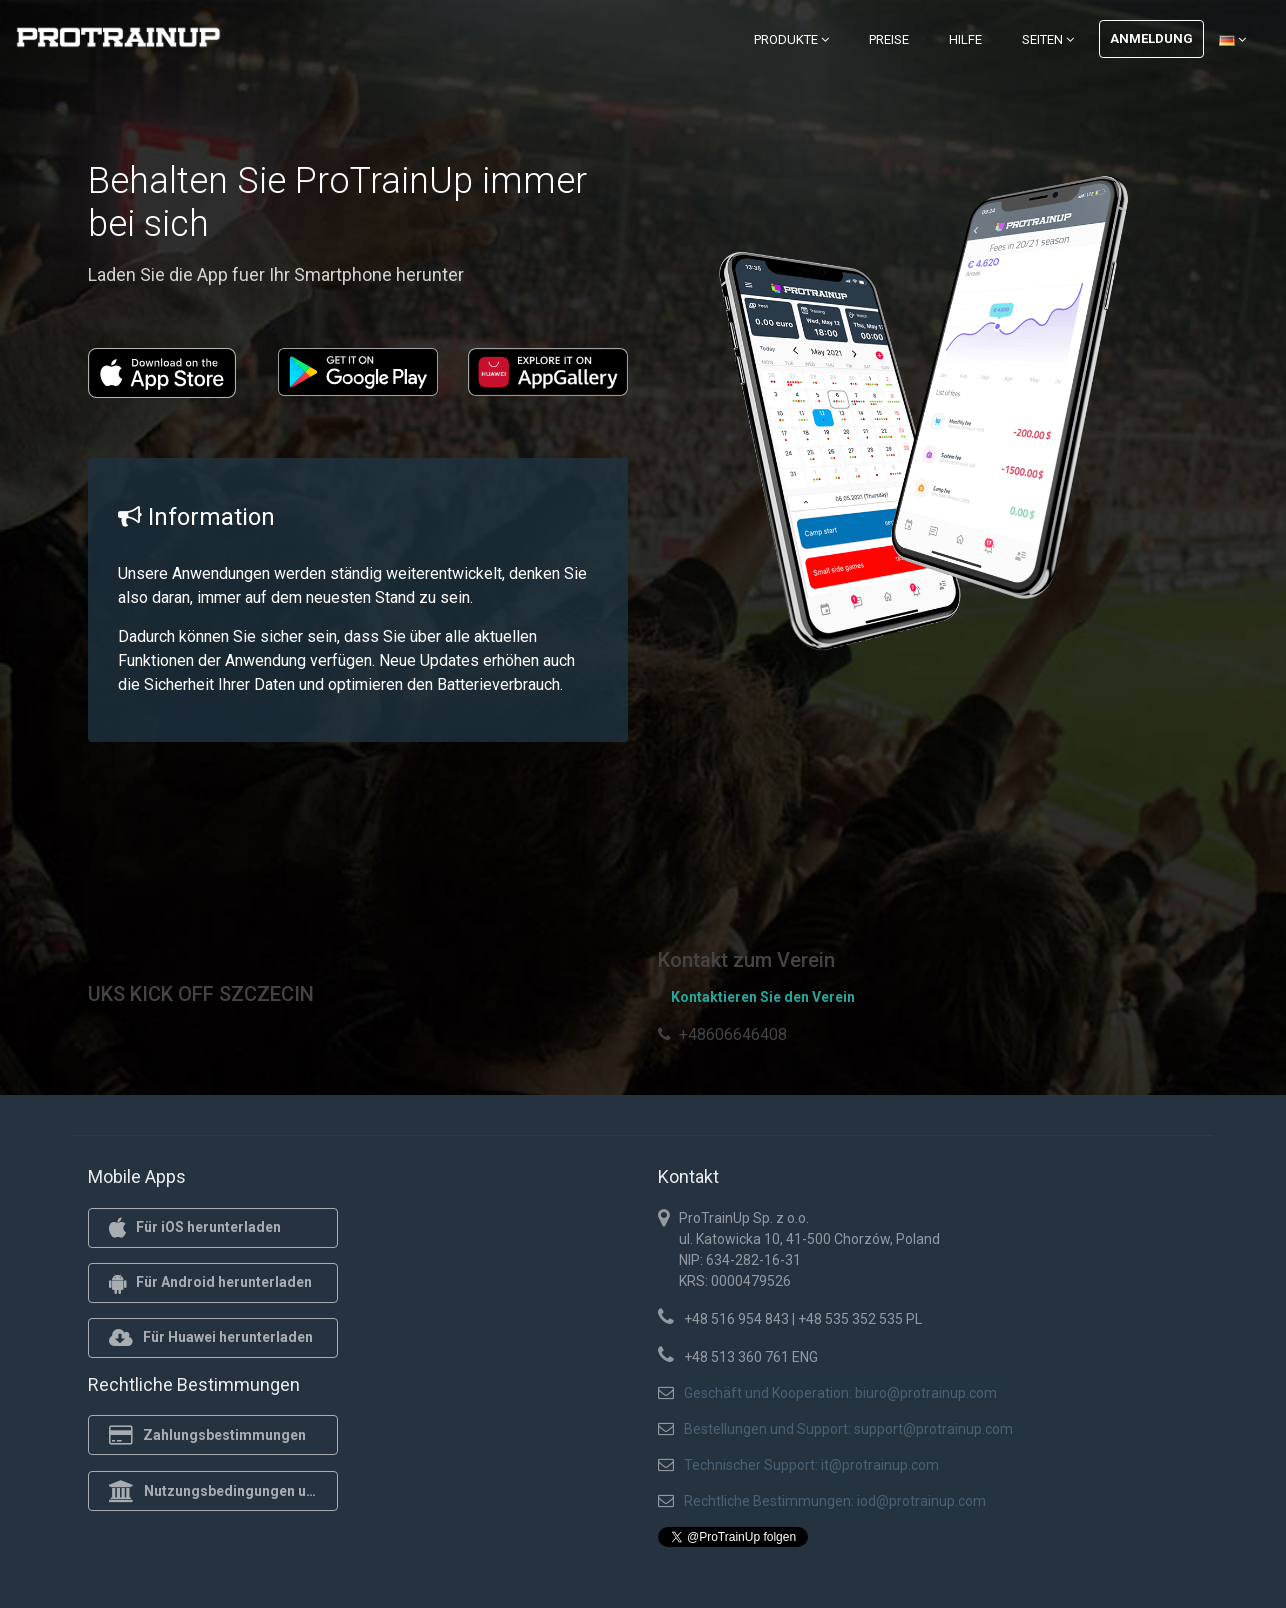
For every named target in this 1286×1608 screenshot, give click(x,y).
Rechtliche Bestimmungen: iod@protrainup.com (835, 1501)
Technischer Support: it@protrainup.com (811, 1465)
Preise (889, 39)
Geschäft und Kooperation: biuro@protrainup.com (840, 1393)
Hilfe (965, 39)
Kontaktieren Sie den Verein (763, 997)
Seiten (1048, 39)
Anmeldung (1151, 38)
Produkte (791, 39)
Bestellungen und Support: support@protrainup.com (848, 1429)
